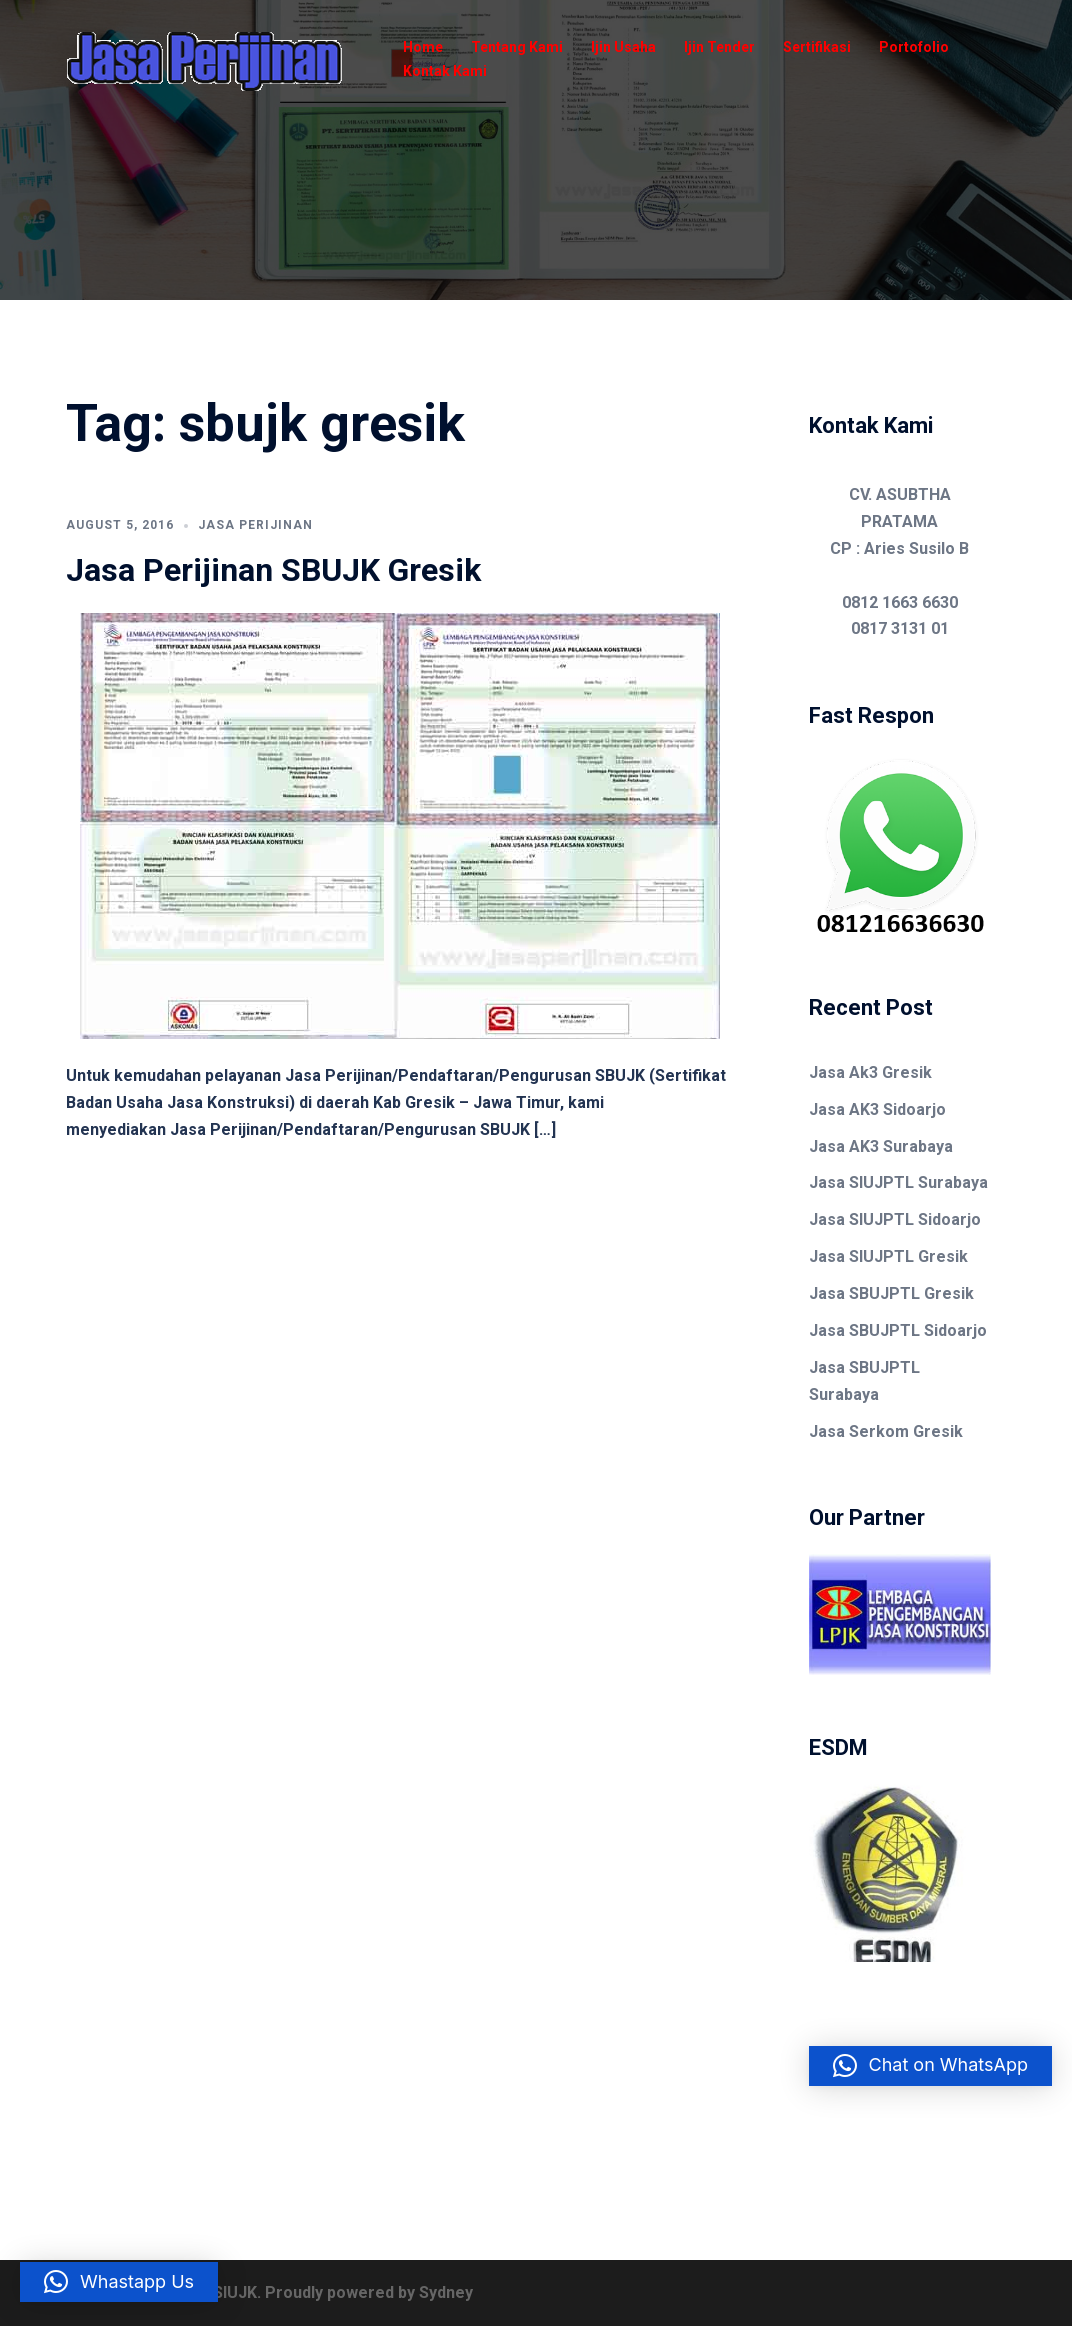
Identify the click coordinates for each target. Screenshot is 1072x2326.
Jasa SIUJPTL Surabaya (898, 1182)
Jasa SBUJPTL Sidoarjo (898, 1330)
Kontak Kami (445, 71)
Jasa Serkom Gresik (886, 1431)
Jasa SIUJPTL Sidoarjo (895, 1219)
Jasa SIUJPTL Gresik (888, 1256)
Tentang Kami (517, 47)
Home (423, 47)
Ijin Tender (719, 47)
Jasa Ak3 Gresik (870, 1072)
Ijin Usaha (623, 47)
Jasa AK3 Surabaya (881, 1146)
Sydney (446, 2292)
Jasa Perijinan (255, 525)
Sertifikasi (817, 47)
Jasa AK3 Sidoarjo (877, 1109)
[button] (931, 2066)
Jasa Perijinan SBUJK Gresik (273, 570)
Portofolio (914, 47)
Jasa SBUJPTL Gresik (891, 1293)
